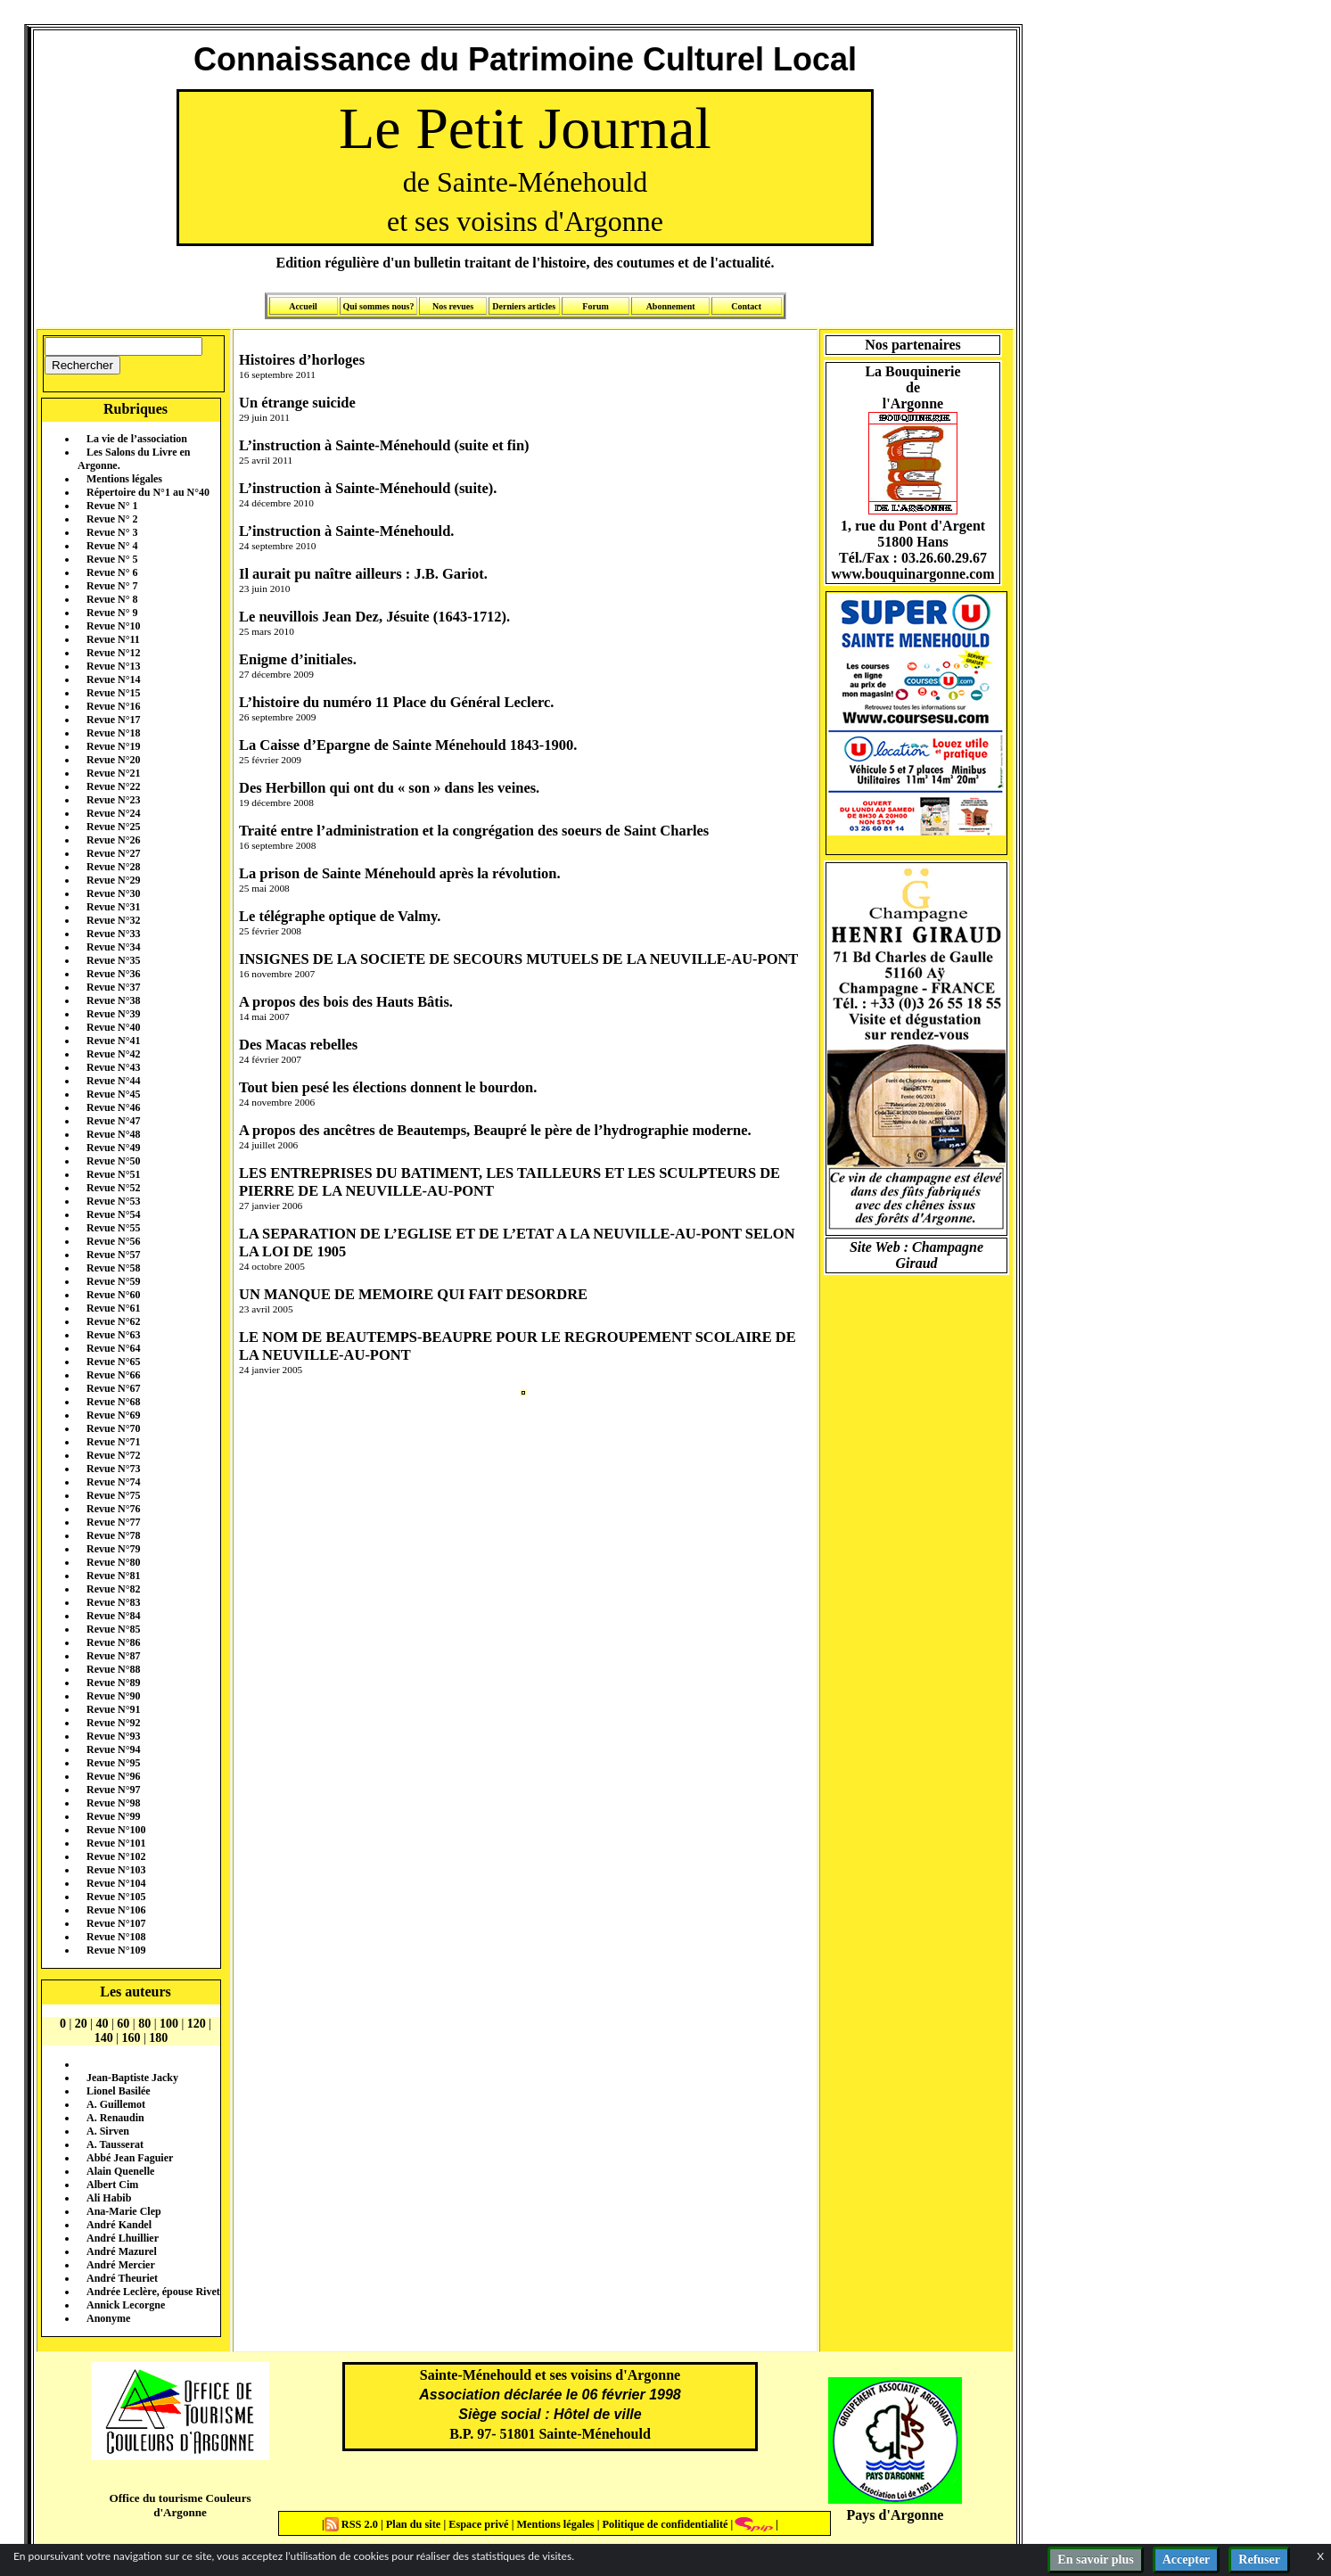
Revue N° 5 (111, 559)
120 (196, 2023)
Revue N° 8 (111, 599)
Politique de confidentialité (663, 2524)
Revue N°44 (113, 1080)
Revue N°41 (113, 1040)
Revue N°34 (113, 947)
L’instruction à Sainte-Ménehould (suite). (368, 488)
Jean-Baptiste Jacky (132, 2077)
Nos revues (452, 306)
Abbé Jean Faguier (129, 2158)
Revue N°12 (113, 652)
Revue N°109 (115, 1950)
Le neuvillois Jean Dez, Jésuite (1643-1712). (374, 616)
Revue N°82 (113, 1589)
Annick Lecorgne (125, 2305)
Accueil (303, 306)
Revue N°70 (113, 1428)
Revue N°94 (113, 1749)
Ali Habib (108, 2198)
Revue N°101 (115, 1843)
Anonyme (108, 2318)
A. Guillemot (115, 2104)
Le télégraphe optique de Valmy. (339, 916)
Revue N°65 (113, 1361)
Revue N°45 (113, 1094)
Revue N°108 (115, 1936)
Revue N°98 (113, 1803)
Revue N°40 (113, 1027)
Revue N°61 (113, 1308)
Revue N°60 (113, 1294)
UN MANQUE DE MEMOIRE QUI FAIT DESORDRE (413, 1294)
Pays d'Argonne (895, 2515)
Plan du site (415, 2524)
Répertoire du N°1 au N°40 (148, 492)
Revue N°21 (113, 773)
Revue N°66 (113, 1375)
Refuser (1259, 2559)
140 (103, 2038)
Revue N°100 (115, 1829)
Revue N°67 (113, 1388)
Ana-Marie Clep (123, 2211)
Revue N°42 (113, 1054)
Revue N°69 (113, 1415)
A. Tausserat (115, 2144)
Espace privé (477, 2524)
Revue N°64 (113, 1348)
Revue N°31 (113, 907)
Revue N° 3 (111, 532)
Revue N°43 (113, 1067)
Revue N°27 (113, 853)
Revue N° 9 (111, 612)
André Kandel (119, 2224)
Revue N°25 (113, 826)
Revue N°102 (115, 1856)
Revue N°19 (113, 746)
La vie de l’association (136, 438)
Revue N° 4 (111, 545)
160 (131, 2038)
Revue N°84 (113, 1615)
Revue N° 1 (111, 505)
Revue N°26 (113, 840)
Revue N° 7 (111, 586)
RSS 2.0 (353, 2524)
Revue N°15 (113, 693)
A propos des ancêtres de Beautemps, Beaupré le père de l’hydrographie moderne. (495, 1130)
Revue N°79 (113, 1549)
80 (144, 2023)
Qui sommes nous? (378, 306)
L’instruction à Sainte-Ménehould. (346, 531)
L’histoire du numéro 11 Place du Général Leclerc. (396, 702)
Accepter (1187, 2559)
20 (81, 2023)
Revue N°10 (113, 626)
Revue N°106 (115, 1910)
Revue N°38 (113, 1000)
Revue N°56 (113, 1241)
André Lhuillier (122, 2238)
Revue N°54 (113, 1214)
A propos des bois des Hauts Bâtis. (346, 1001)
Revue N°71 (113, 1442)
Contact (746, 306)
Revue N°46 (113, 1107)
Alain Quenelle (120, 2171)
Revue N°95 (113, 1763)
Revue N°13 (113, 666)
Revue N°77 (113, 1522)
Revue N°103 (115, 1870)
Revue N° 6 (111, 572)
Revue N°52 (113, 1187)
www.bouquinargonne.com (912, 573)
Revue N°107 (115, 1923)
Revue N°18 (113, 733)
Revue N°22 (113, 786)
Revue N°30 (113, 893)
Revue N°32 (113, 920)
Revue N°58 (113, 1268)
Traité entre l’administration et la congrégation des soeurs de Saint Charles (474, 830)
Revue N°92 (113, 1722)
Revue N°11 (113, 639)
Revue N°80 (113, 1562)
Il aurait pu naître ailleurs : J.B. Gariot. (363, 573)
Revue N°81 (113, 1575)
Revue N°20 (113, 759)
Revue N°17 (113, 719)
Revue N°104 (115, 1883)
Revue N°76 (113, 1508)
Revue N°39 (113, 1014)
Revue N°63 (113, 1335)
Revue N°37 (113, 987)
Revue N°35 (113, 960)
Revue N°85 (113, 1629)
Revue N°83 (113, 1602)
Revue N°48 (113, 1134)
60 (123, 2023)
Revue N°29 (113, 880)
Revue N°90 (113, 1696)
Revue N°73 (113, 1468)
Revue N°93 (113, 1736)
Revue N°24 (113, 813)
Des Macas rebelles (298, 1044)
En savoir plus (1095, 2559)
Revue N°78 (113, 1535)
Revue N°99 (113, 1816)
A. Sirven (107, 2131)
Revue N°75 (113, 1495)
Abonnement (670, 306)
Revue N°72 (113, 1455)
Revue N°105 (115, 1896)
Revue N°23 (113, 800)
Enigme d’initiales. (298, 659)
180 (158, 2038)
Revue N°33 (113, 933)
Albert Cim (112, 2184)
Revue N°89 (113, 1682)
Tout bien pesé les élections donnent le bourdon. (388, 1087)
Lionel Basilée (118, 2091)
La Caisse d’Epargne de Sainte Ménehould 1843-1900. (408, 745)
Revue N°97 (113, 1789)
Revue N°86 (113, 1642)
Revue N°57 (113, 1254)
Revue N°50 (113, 1161)
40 (102, 2023)
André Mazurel (121, 2251)
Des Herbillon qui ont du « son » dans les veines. (389, 787)
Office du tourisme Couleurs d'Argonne (180, 2505)
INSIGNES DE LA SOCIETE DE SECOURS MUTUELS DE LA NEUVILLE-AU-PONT (518, 959)
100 (169, 2023)
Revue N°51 (113, 1174)
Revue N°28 (113, 866)
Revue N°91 (113, 1709)
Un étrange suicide (297, 402)
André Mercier (120, 2265)
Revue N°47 (113, 1121)
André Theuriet (122, 2278)
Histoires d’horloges (302, 359)
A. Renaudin (115, 2117)
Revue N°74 (113, 1482)
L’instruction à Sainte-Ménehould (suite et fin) (384, 445)
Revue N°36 (113, 973)
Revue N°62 (113, 1321)
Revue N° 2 (111, 519)
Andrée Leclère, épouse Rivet (153, 2291)
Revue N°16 (113, 706)
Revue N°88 (113, 1669)
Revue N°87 (113, 1656)
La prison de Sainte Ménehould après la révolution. (400, 873)
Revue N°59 (113, 1281)
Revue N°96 (113, 1776)
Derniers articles (523, 306)
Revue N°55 (113, 1228)
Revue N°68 (113, 1401)
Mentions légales (124, 479)
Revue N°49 (113, 1147)
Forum (595, 306)
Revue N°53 (113, 1201)
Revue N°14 (113, 679)
